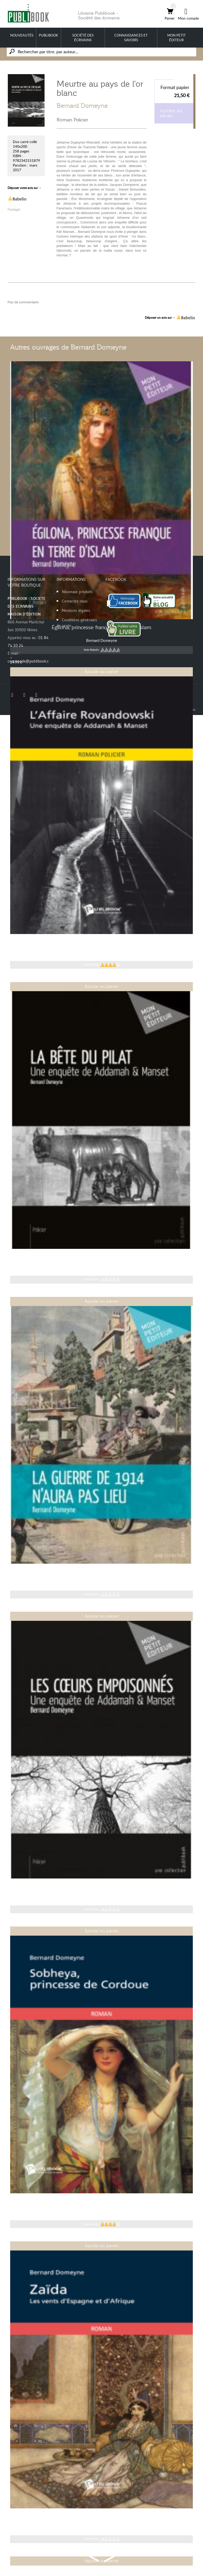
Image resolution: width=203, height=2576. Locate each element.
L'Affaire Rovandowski (101, 942)
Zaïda (101, 2516)
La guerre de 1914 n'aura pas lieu (101, 1572)
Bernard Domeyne (82, 105)
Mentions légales (76, 610)
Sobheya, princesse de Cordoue (101, 2201)
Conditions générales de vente (77, 622)
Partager (14, 209)
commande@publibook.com (31, 661)
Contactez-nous (75, 601)
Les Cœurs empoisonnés (101, 1886)
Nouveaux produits (77, 591)
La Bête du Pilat (102, 1257)
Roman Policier (72, 119)
